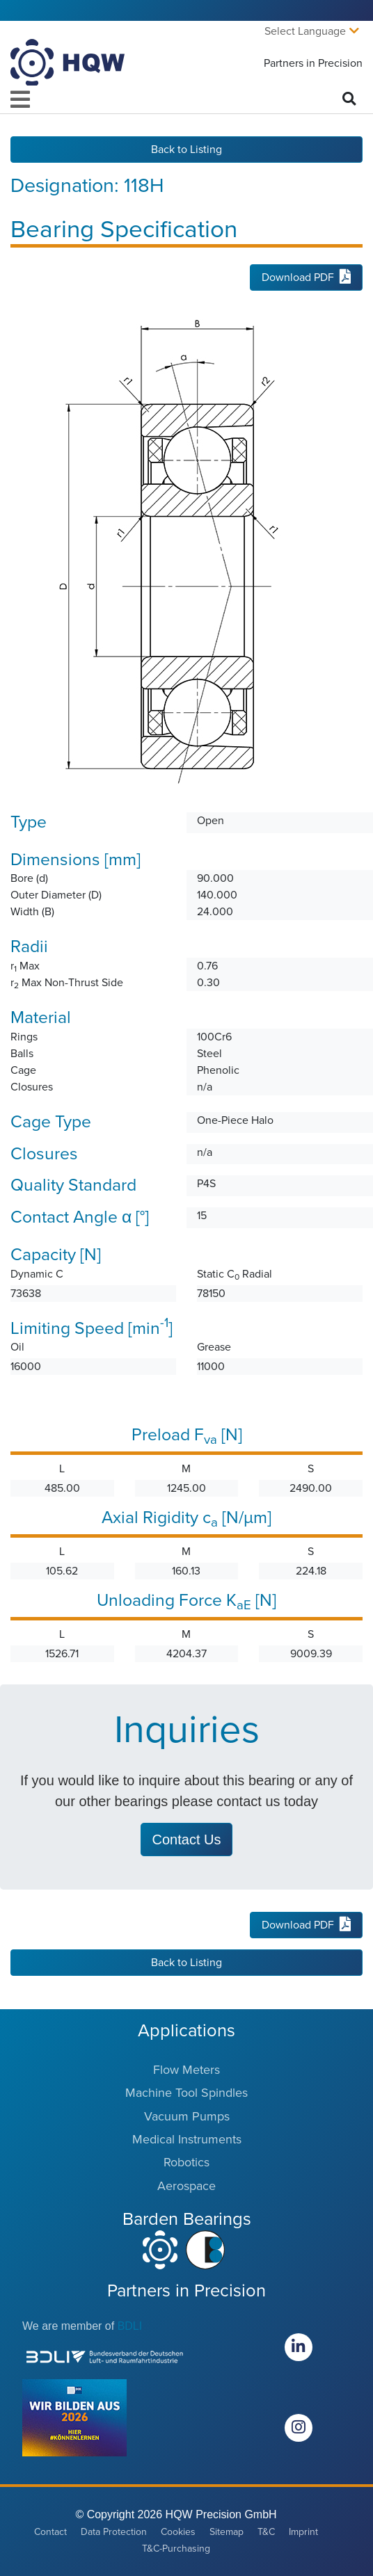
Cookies (178, 2532)
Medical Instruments (186, 2139)
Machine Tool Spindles (186, 2092)
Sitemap (226, 2532)
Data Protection (114, 2532)
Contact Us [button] (186, 1839)
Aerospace (186, 2185)
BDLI (130, 2326)
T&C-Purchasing (176, 2548)
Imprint (303, 2532)
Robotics (186, 2162)
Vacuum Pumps (187, 2116)
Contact (50, 2532)
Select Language (305, 31)
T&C (266, 2532)
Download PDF (306, 277)
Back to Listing (186, 149)
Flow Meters (186, 2069)
